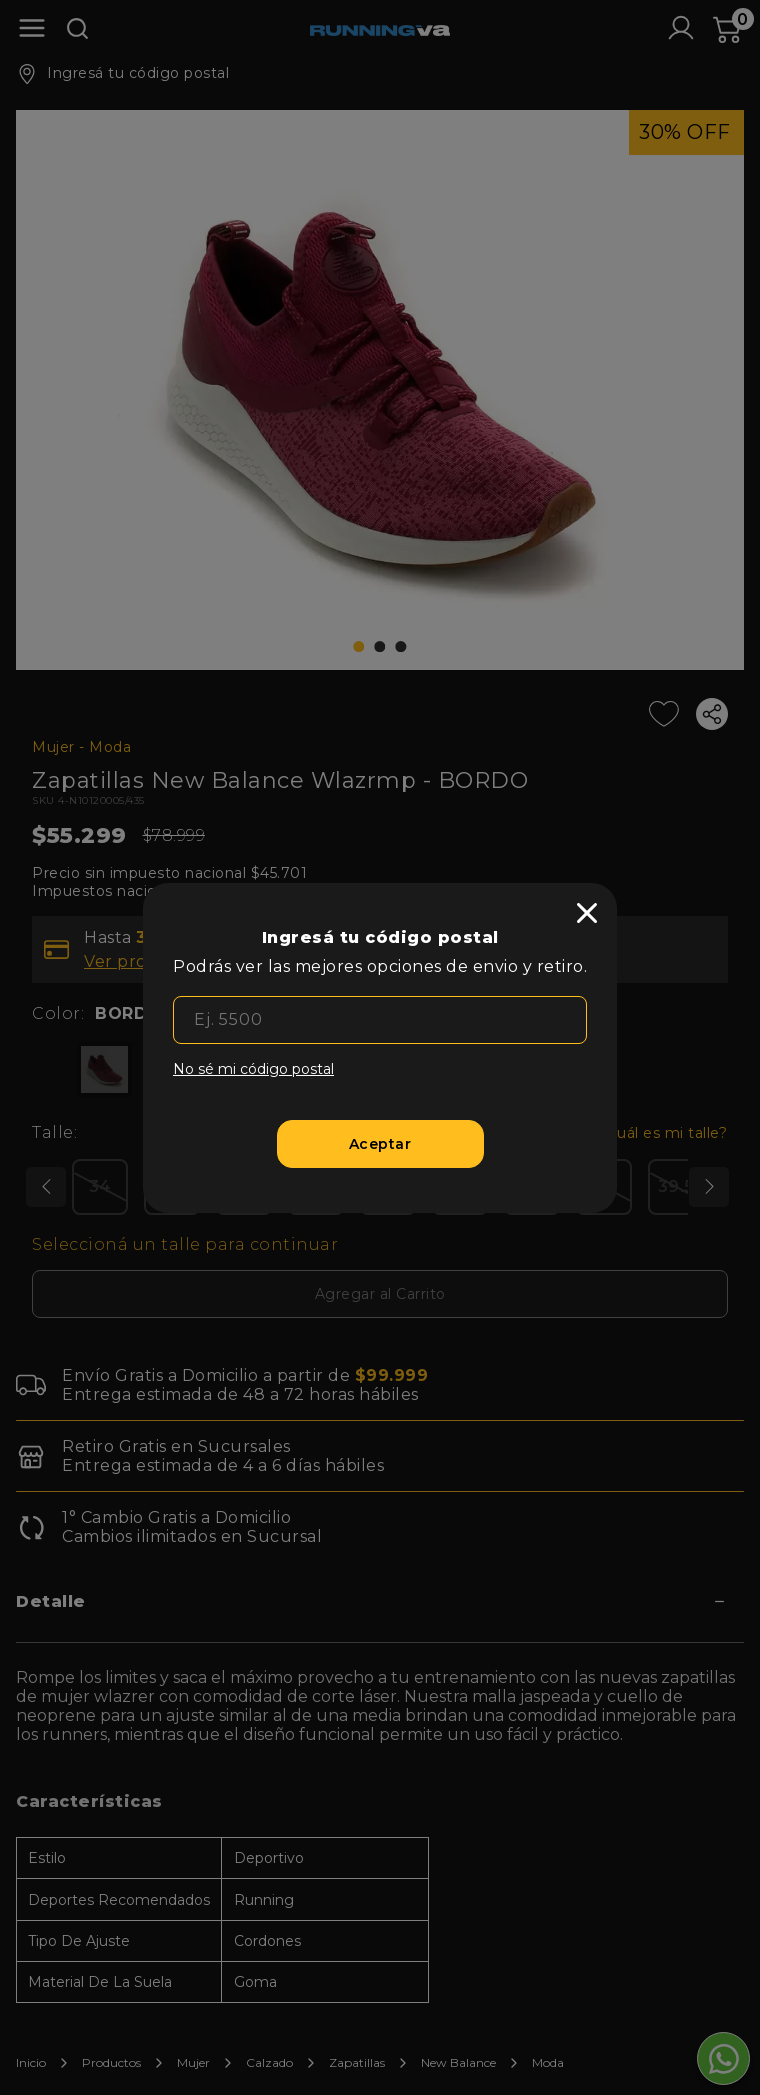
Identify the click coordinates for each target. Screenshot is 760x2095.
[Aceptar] (380, 1144)
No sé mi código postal (253, 1069)
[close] (587, 913)
